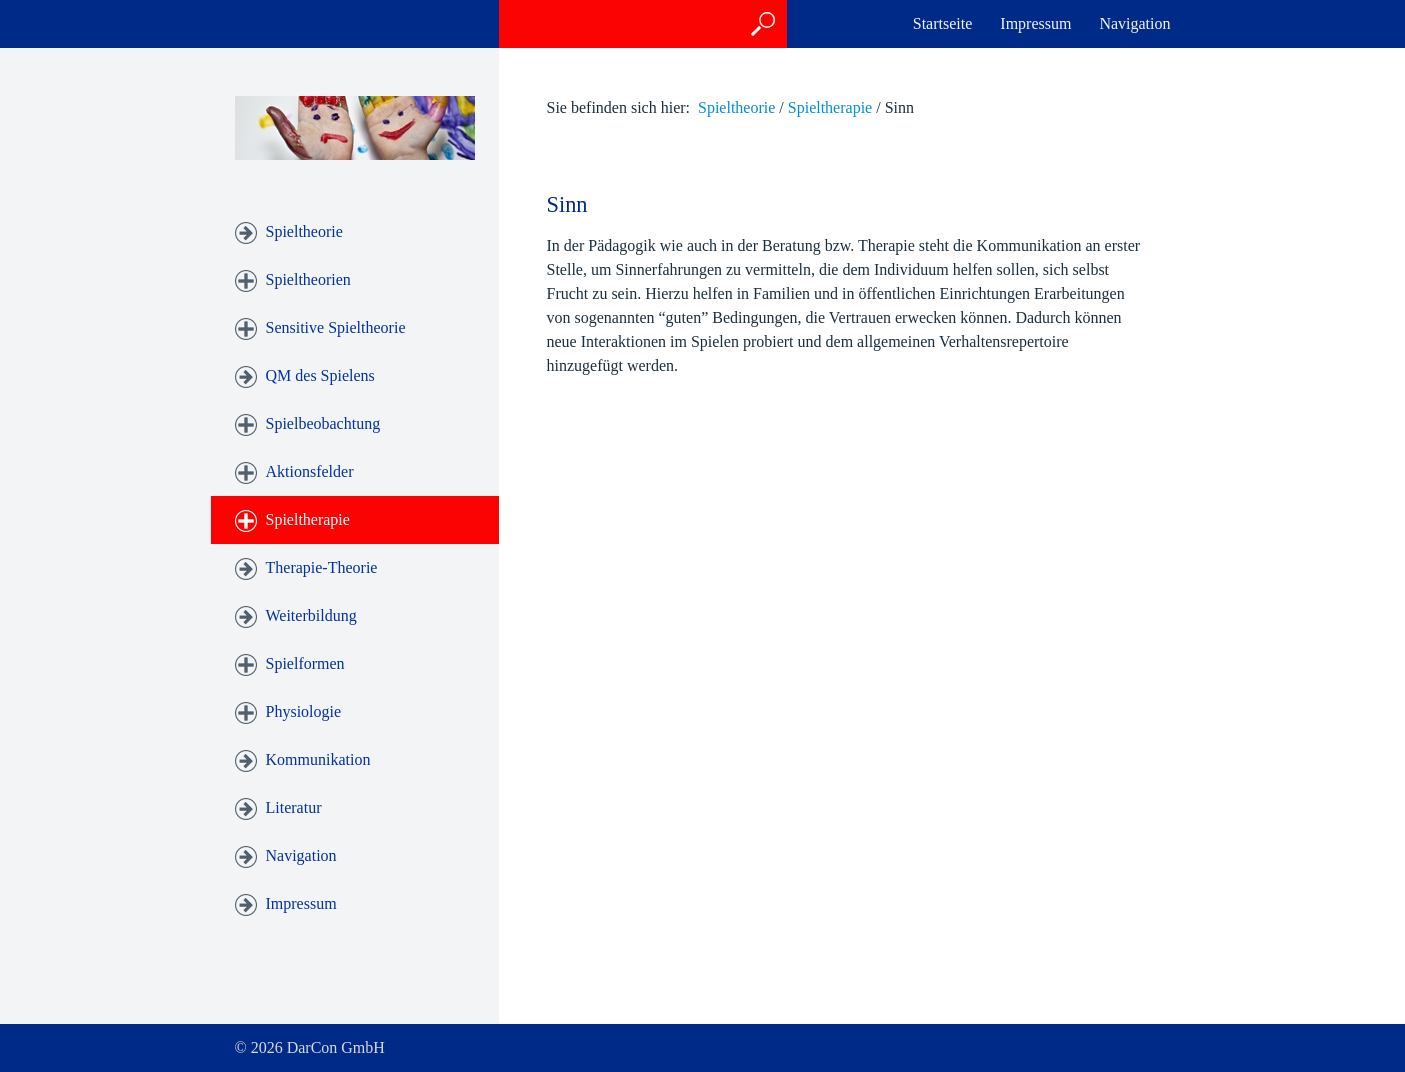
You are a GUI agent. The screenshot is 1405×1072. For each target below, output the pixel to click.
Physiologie (304, 711)
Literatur (294, 807)
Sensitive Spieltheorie (336, 327)
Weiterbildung (311, 615)
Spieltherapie (308, 519)
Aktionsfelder (310, 471)
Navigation (1134, 23)
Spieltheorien (308, 279)
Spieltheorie (304, 231)
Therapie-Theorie (322, 567)
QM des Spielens (320, 375)
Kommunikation (318, 759)
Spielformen (305, 663)
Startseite (943, 23)
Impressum (1035, 23)
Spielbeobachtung (323, 423)
